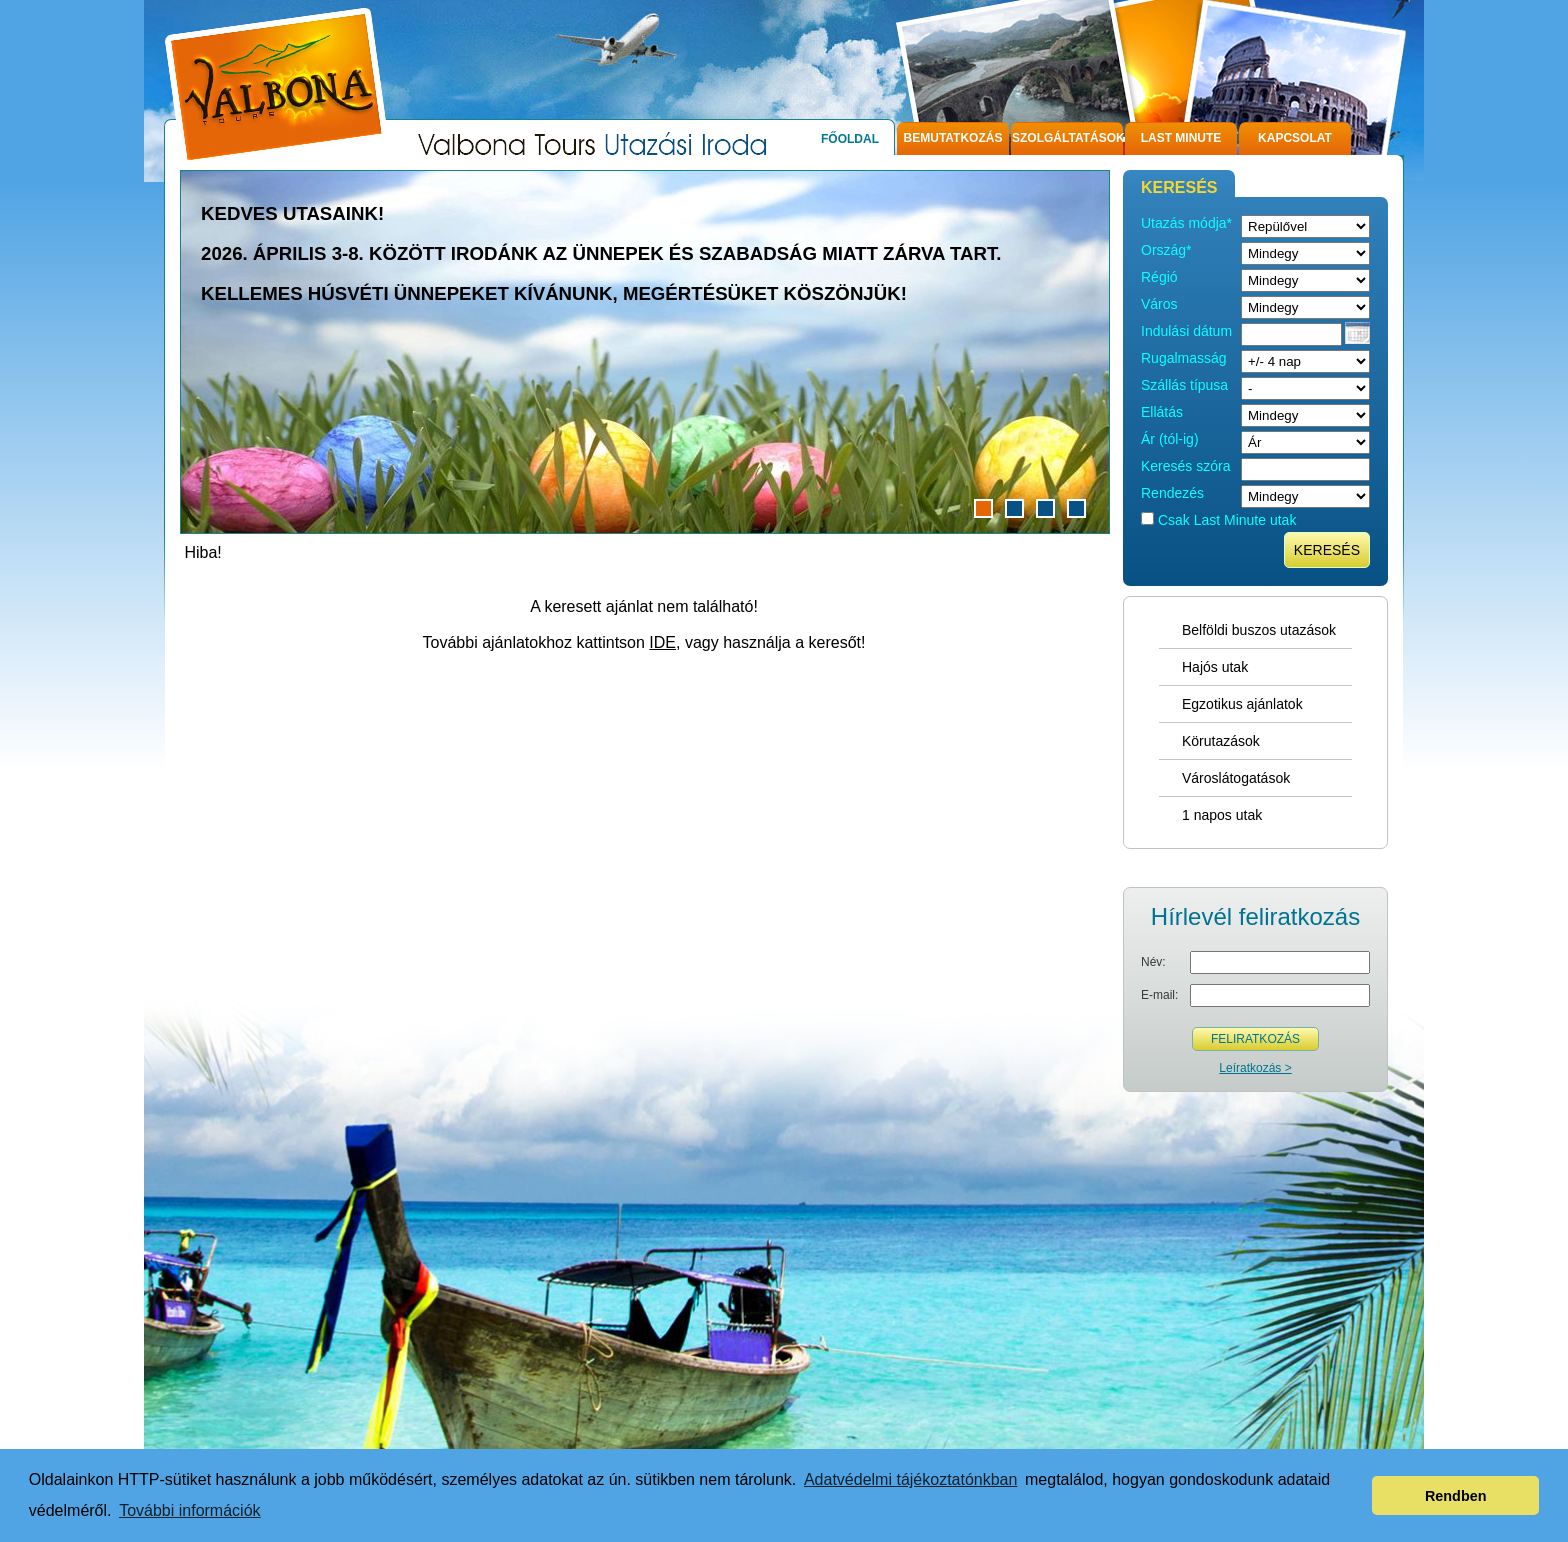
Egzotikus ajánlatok (1242, 704)
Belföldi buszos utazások (1259, 630)
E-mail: (1159, 995)
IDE (662, 642)
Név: (1153, 962)
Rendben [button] (1456, 1496)
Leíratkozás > (1255, 1068)
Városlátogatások (1236, 778)
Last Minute (1181, 138)
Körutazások (1221, 741)
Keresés (1327, 550)
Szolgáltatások (1067, 138)
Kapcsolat (1295, 138)
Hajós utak (1215, 667)
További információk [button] (189, 1510)
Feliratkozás (1255, 1039)
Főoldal (850, 139)
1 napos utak (1222, 815)
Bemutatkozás (953, 138)
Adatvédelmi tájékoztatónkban (910, 1479)
